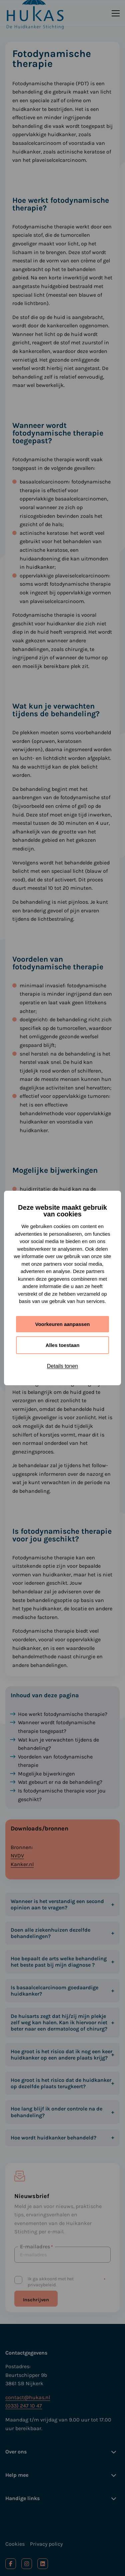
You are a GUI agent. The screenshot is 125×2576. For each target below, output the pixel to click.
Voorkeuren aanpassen (62, 1324)
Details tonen (62, 1366)
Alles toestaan (63, 1345)
